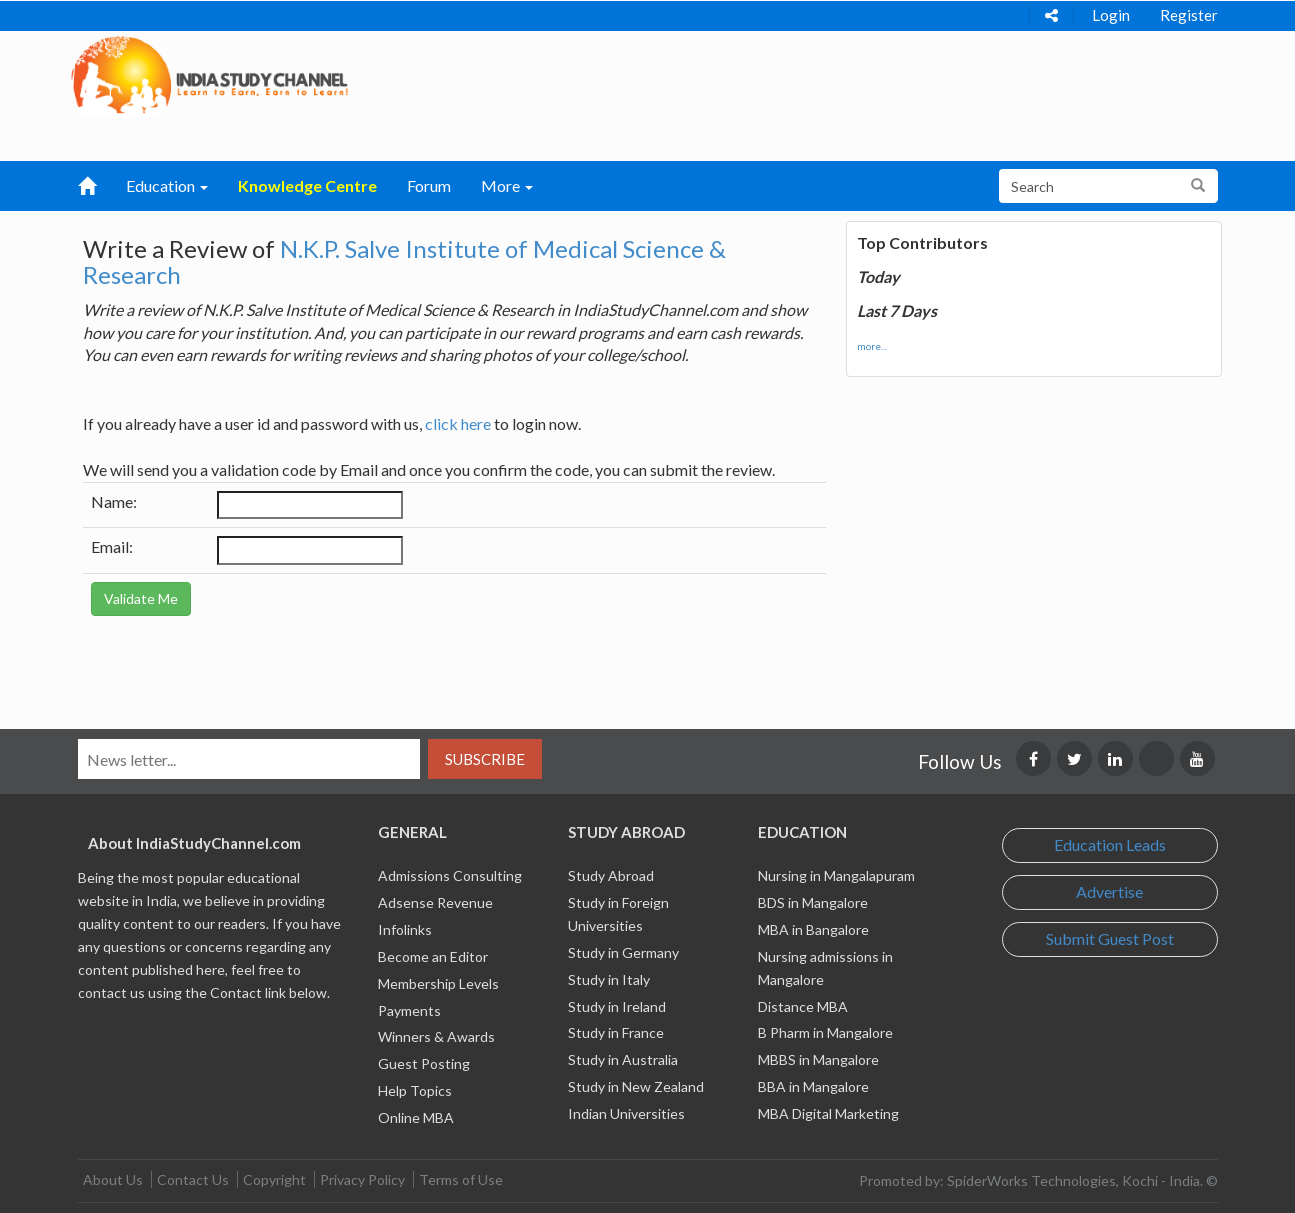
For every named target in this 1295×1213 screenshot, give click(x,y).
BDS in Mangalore (813, 902)
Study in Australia (623, 1059)
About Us (113, 1179)
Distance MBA (803, 1006)
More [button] (507, 185)
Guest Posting (424, 1063)
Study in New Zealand (636, 1086)
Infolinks (405, 929)
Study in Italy (609, 979)
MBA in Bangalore (813, 929)
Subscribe (485, 759)
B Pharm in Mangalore (825, 1032)
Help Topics (415, 1090)
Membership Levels (438, 983)
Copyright (274, 1179)
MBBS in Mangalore (818, 1059)
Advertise (1109, 891)
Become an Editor (433, 956)
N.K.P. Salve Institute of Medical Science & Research (404, 261)
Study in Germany (623, 952)
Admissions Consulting (450, 875)
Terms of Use (461, 1179)
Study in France (616, 1032)
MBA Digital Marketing (828, 1113)
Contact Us (193, 1179)
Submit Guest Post (1110, 938)
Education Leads (1110, 844)
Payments (409, 1010)
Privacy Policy (362, 1179)
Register (1189, 15)
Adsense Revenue (435, 902)
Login (1111, 15)
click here (458, 423)
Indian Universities (626, 1113)
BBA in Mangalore (813, 1086)
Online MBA (416, 1117)
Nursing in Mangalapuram (836, 875)
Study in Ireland (617, 1006)
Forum (429, 185)
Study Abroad (611, 875)
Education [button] (167, 185)
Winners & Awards (436, 1036)
